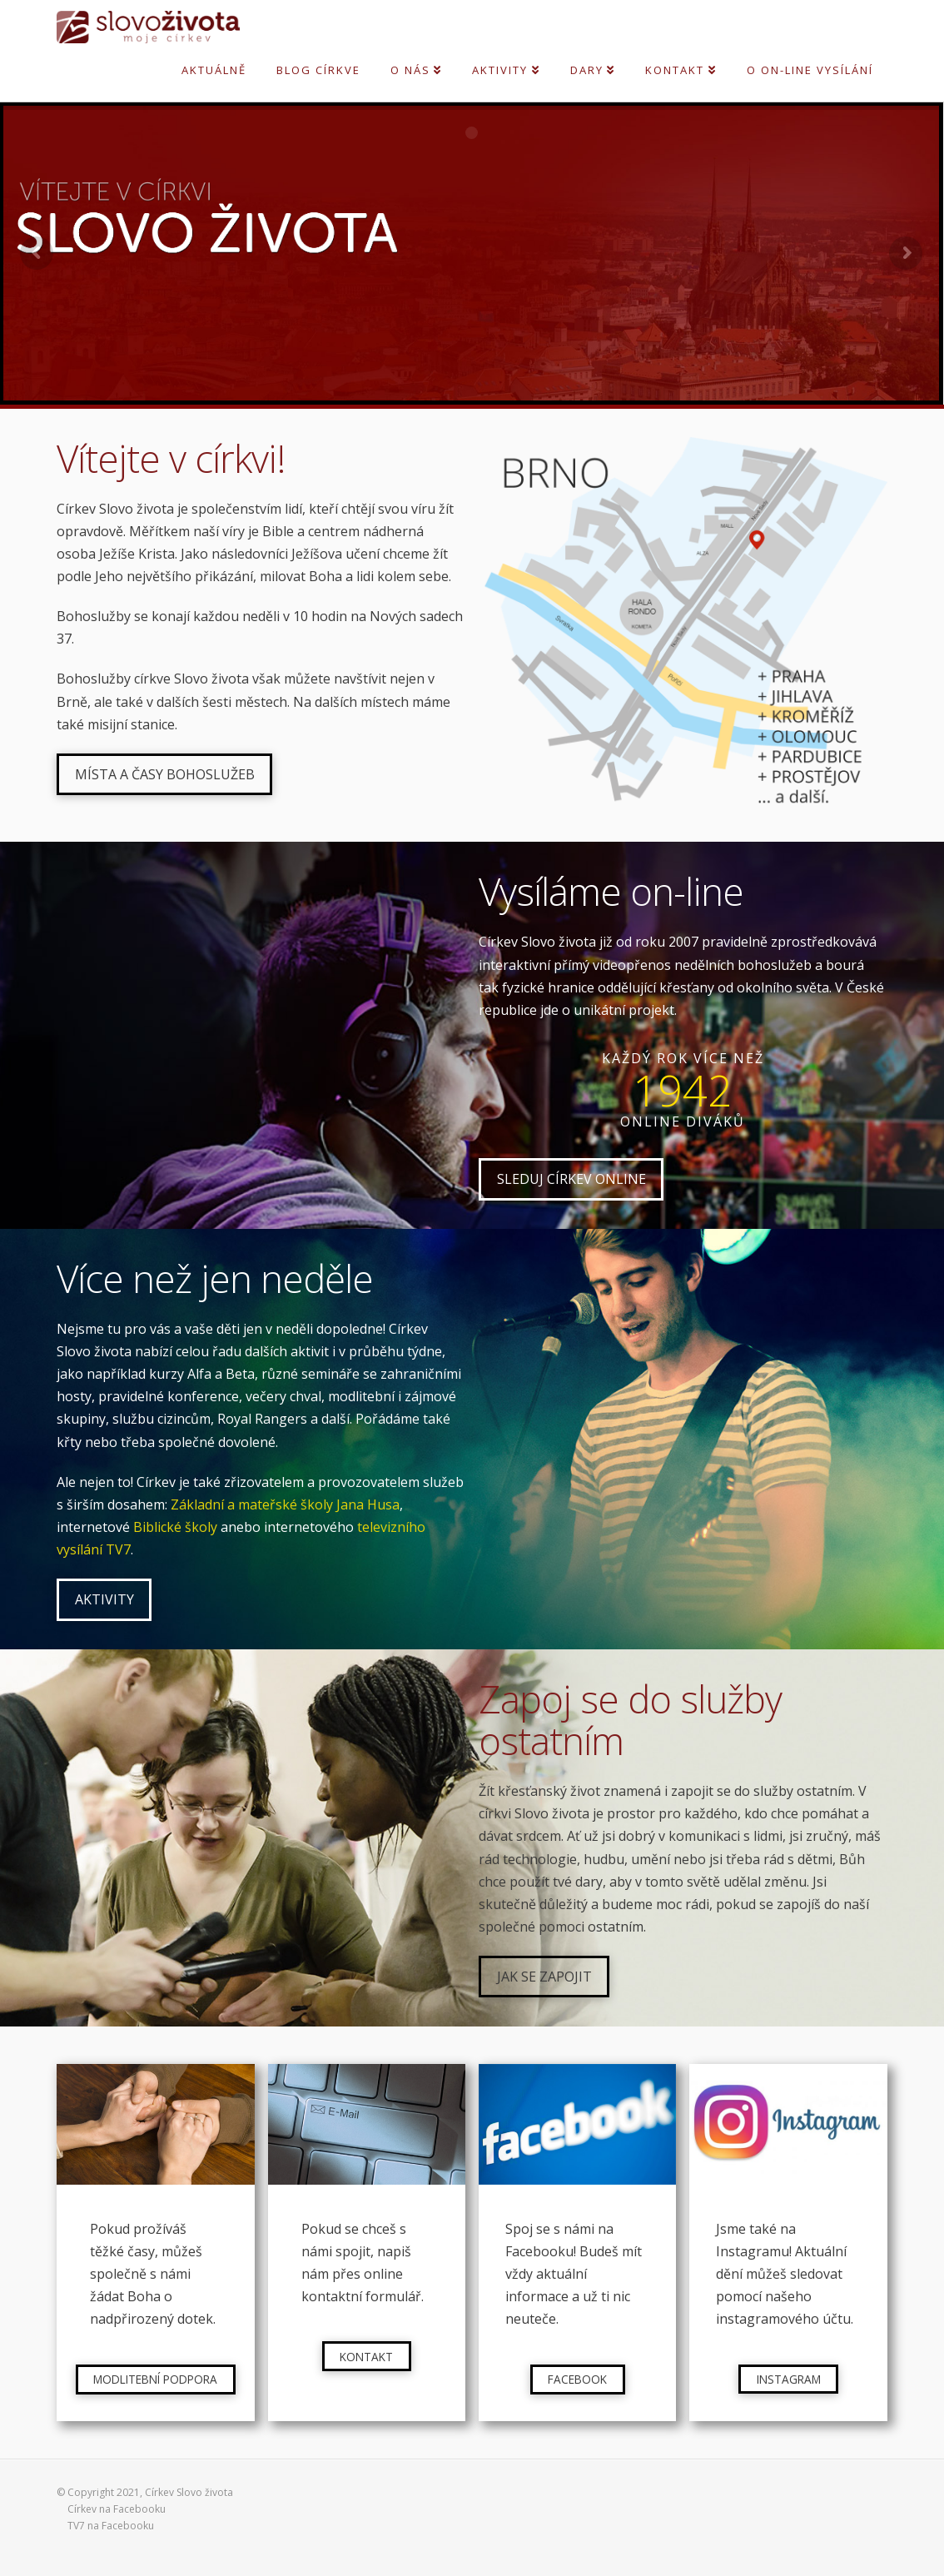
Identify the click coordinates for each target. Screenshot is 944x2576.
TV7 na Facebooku (110, 2526)
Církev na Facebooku (116, 2509)
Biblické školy (175, 1527)
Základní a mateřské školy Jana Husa (285, 1504)
